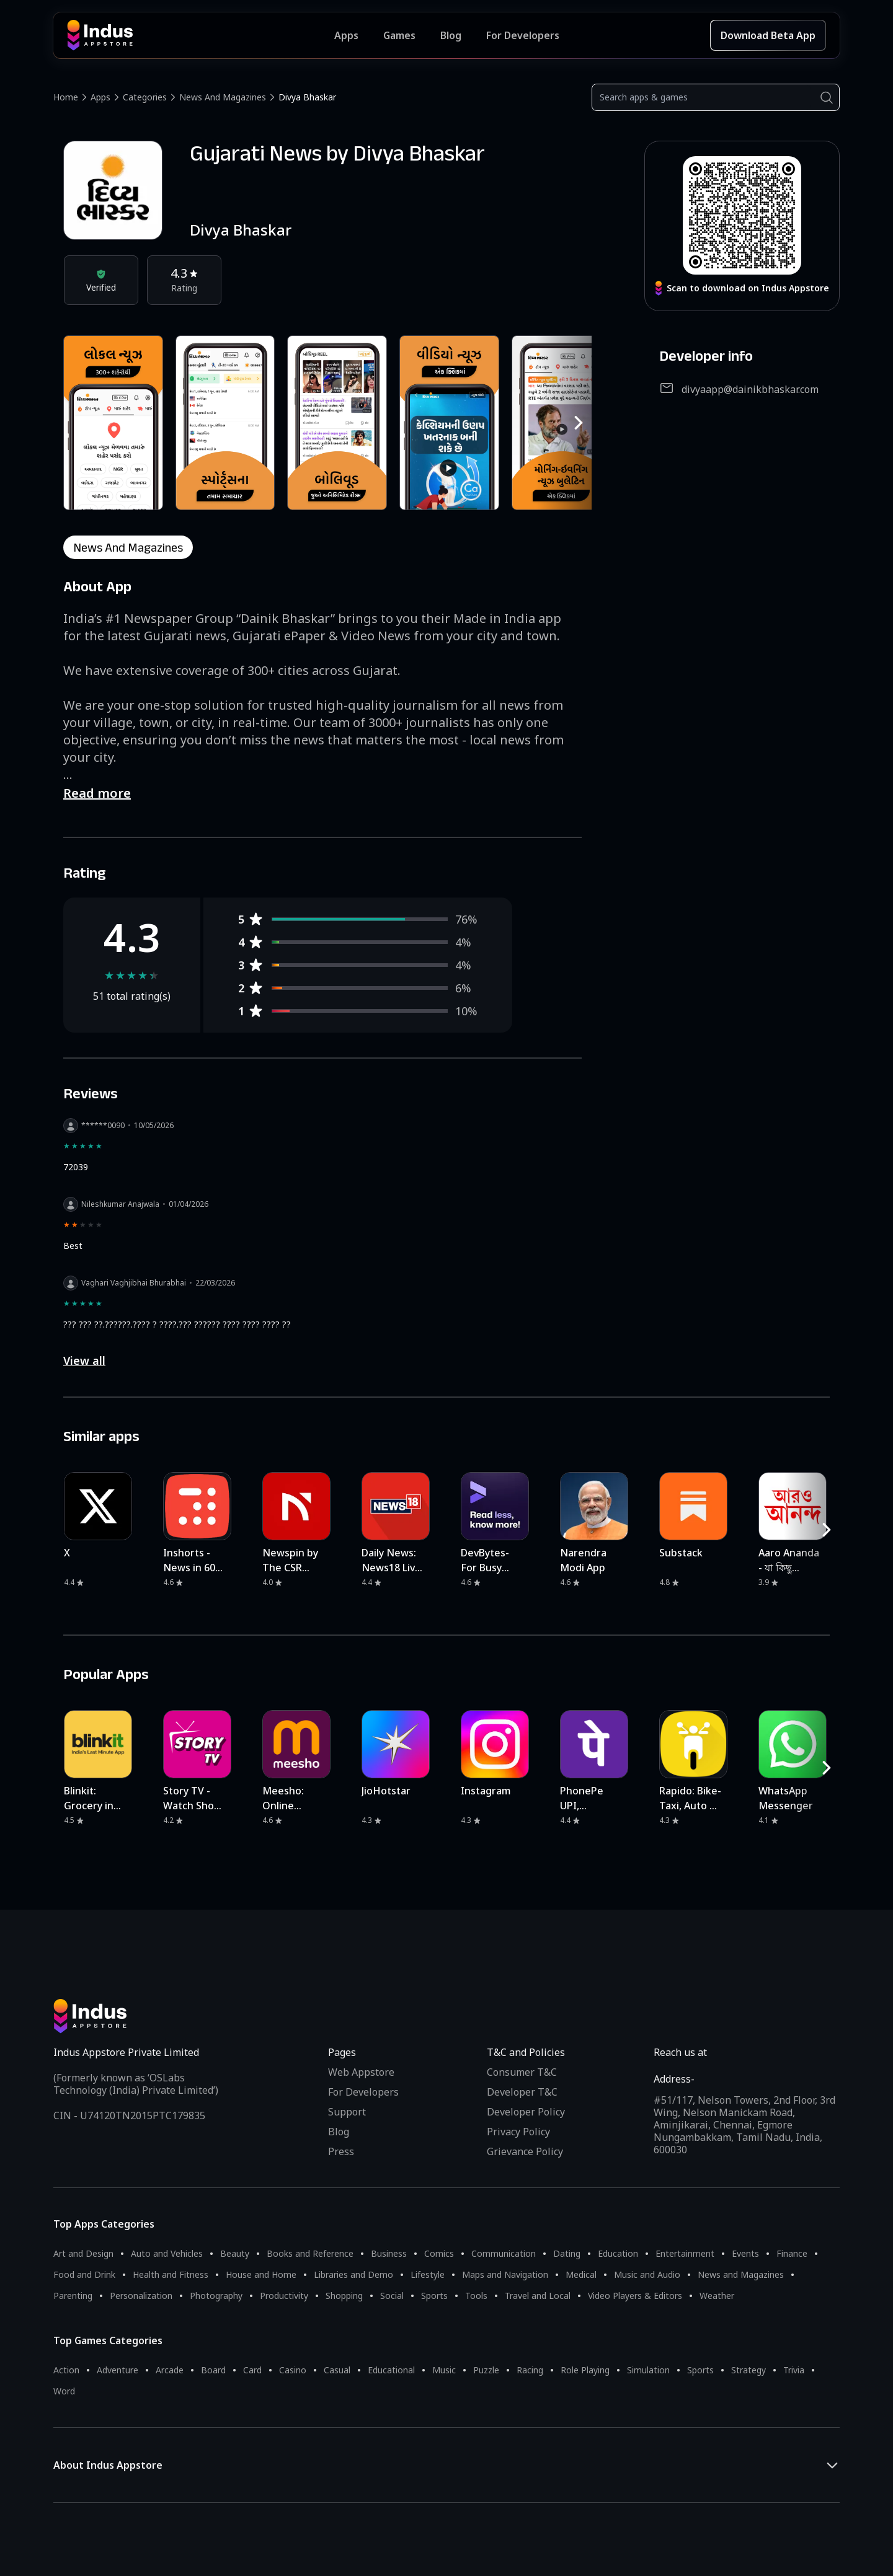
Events (745, 2253)
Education (618, 2253)
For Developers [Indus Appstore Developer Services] (522, 35)
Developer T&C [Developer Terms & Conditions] (522, 2092)
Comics (439, 2253)
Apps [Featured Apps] (346, 35)
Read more (97, 793)
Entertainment (684, 2253)
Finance (791, 2253)
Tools (476, 2295)
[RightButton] (579, 423)
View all (84, 1360)
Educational (391, 2370)
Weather (717, 2295)
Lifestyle (428, 2274)
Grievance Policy (525, 2151)
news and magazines (128, 547)
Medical (581, 2274)
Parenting (72, 2295)
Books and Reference (310, 2253)
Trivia (793, 2370)
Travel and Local (538, 2295)
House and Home (261, 2274)
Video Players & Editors (635, 2295)
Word (64, 2391)
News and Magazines (222, 97)
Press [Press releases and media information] (341, 2151)
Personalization (141, 2295)
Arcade (170, 2370)
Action (66, 2370)
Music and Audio (647, 2274)
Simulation (648, 2370)
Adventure (117, 2370)
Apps (100, 97)
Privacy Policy (518, 2131)
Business (389, 2253)
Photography (216, 2295)
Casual (337, 2370)
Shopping (344, 2295)
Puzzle (486, 2370)
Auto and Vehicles (167, 2253)
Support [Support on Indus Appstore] (347, 2112)
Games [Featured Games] (399, 35)
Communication (503, 2253)
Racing (530, 2370)
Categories (145, 97)
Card (252, 2370)
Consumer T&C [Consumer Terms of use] (522, 2072)
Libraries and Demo (353, 2274)
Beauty (234, 2253)
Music (444, 2370)
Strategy (748, 2370)
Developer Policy (526, 2112)
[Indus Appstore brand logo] (200, 35)
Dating (566, 2253)
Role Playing (585, 2370)
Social (392, 2295)
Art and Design (83, 2253)
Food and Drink (84, 2274)
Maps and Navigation (505, 2274)
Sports (434, 2295)
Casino (292, 2370)
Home (65, 97)
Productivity (284, 2295)
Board (213, 2370)
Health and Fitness (170, 2274)
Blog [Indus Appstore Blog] (450, 35)
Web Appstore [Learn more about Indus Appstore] (361, 2072)
